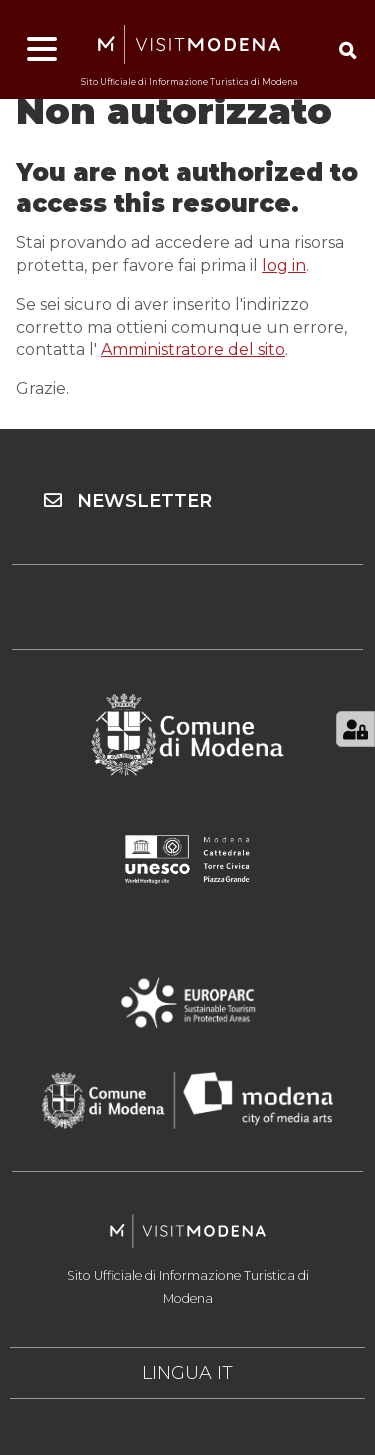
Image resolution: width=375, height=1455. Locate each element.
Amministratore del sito (193, 349)
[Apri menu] (42, 50)
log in (284, 265)
